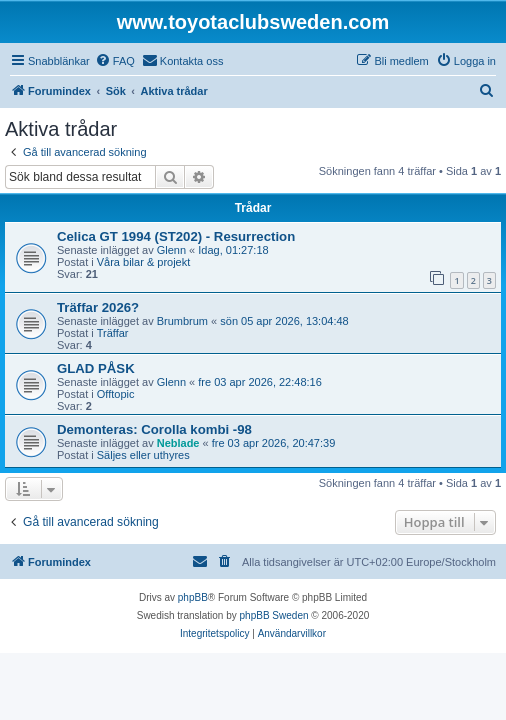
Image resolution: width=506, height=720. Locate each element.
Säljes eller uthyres (143, 455)
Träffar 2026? (98, 307)
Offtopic (116, 394)
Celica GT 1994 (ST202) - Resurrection (176, 236)
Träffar (113, 333)
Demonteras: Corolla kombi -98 (154, 429)
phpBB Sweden (274, 615)
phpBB (193, 597)
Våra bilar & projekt (144, 262)
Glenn (171, 250)
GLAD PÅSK (96, 368)
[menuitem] (115, 61)
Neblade (178, 443)
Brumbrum (182, 321)
